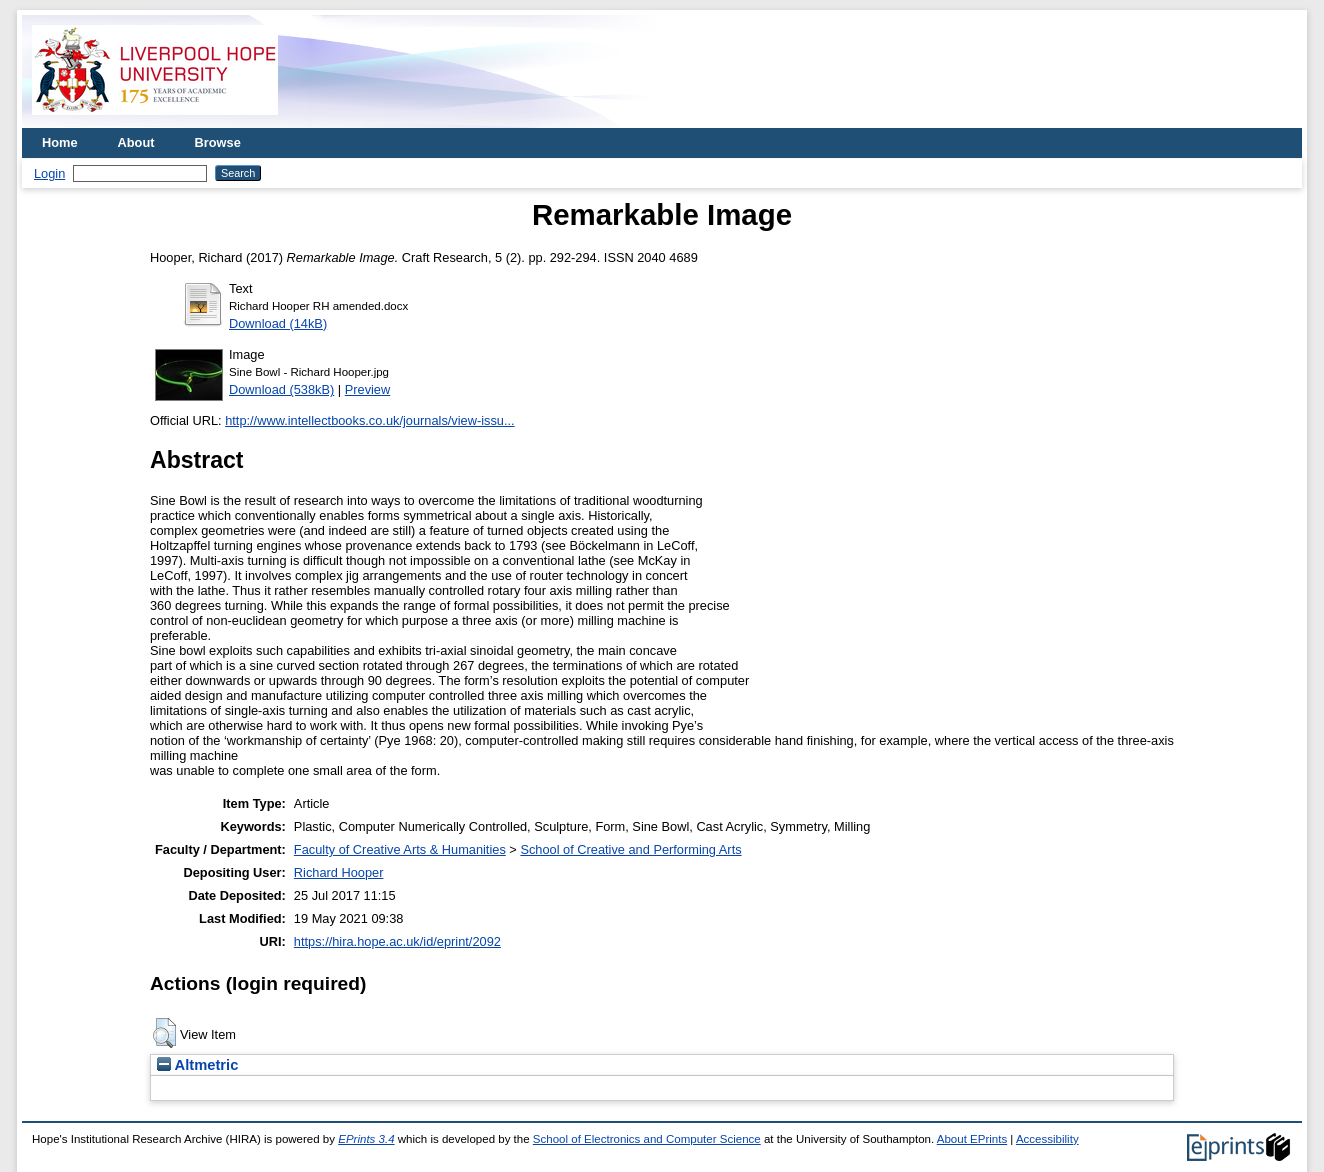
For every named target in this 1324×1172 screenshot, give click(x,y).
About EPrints (972, 1139)
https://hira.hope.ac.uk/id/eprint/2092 (397, 941)
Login (49, 173)
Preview (368, 389)
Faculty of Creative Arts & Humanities (400, 849)
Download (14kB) (278, 323)
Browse (218, 142)
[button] (164, 1033)
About (136, 142)
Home (60, 142)
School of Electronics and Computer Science (647, 1139)
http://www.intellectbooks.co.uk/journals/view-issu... (369, 420)
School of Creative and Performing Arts (630, 849)
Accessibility (1047, 1139)
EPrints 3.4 (366, 1139)
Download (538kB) (281, 389)
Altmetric (197, 1065)
